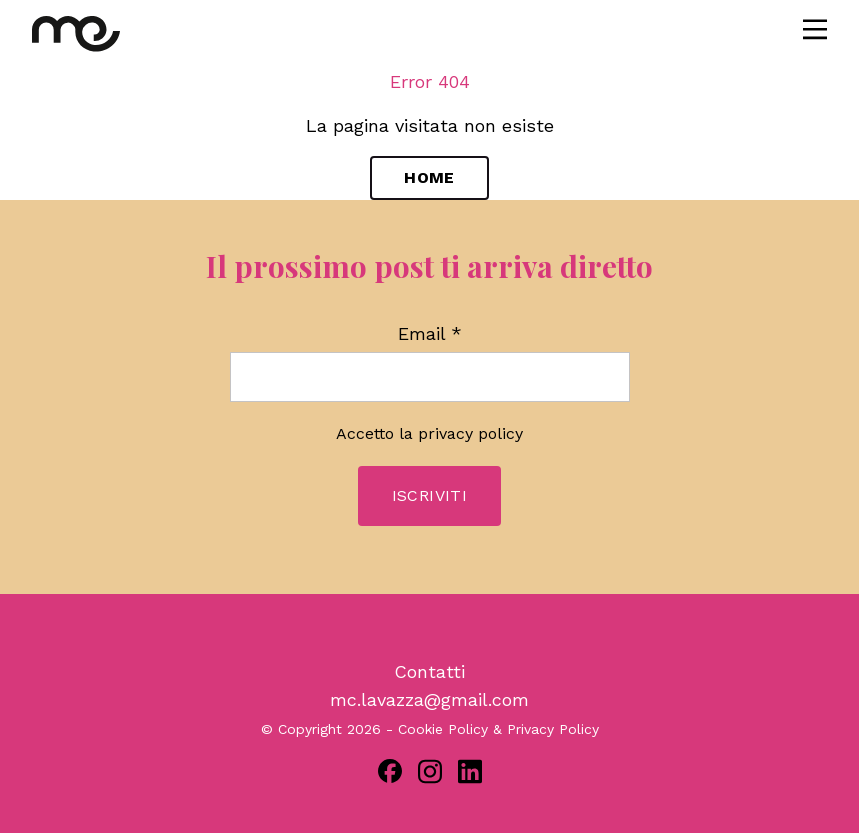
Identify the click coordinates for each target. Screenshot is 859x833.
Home (429, 177)
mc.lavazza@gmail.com (429, 699)
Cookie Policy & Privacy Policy (498, 729)
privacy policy (470, 433)
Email (430, 334)
